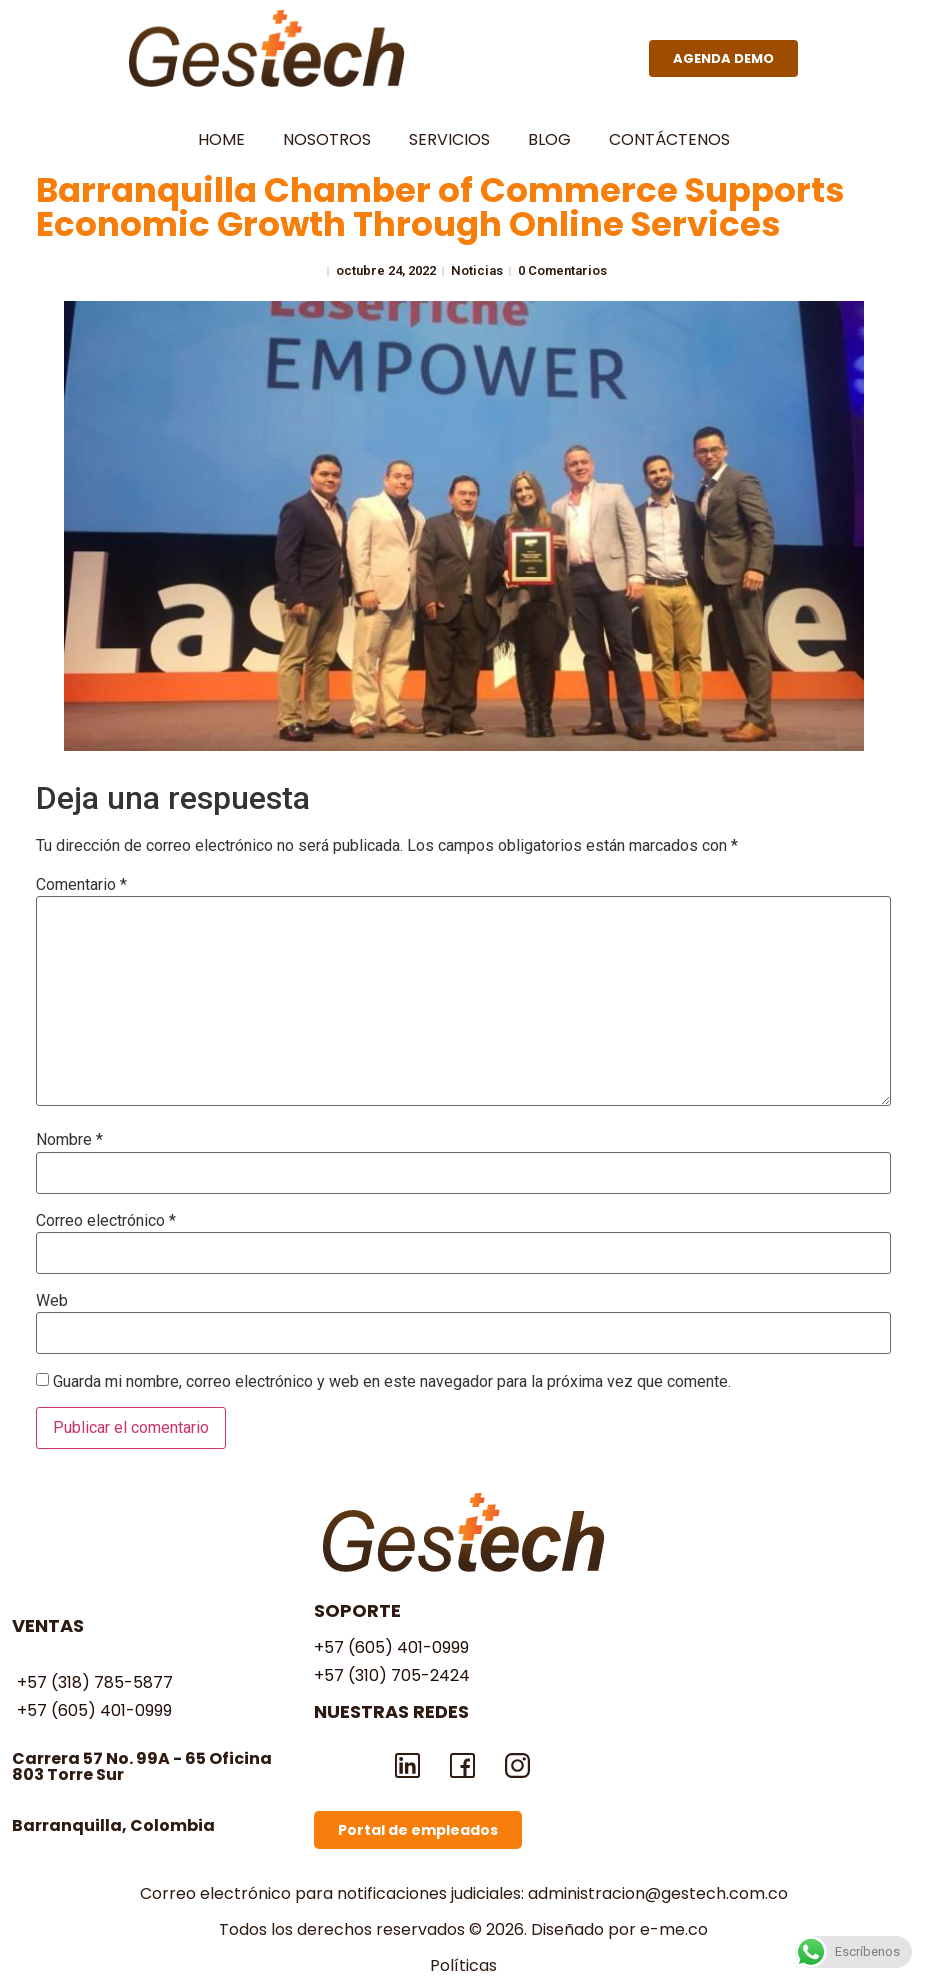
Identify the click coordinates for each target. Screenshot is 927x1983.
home (221, 139)
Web (52, 1301)
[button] (723, 58)
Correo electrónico (106, 1221)
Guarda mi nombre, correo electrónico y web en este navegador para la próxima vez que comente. (392, 1382)
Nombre (69, 1140)
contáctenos (669, 139)
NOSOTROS (327, 139)
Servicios (449, 139)
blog (549, 139)
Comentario (81, 885)
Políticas (463, 1965)
